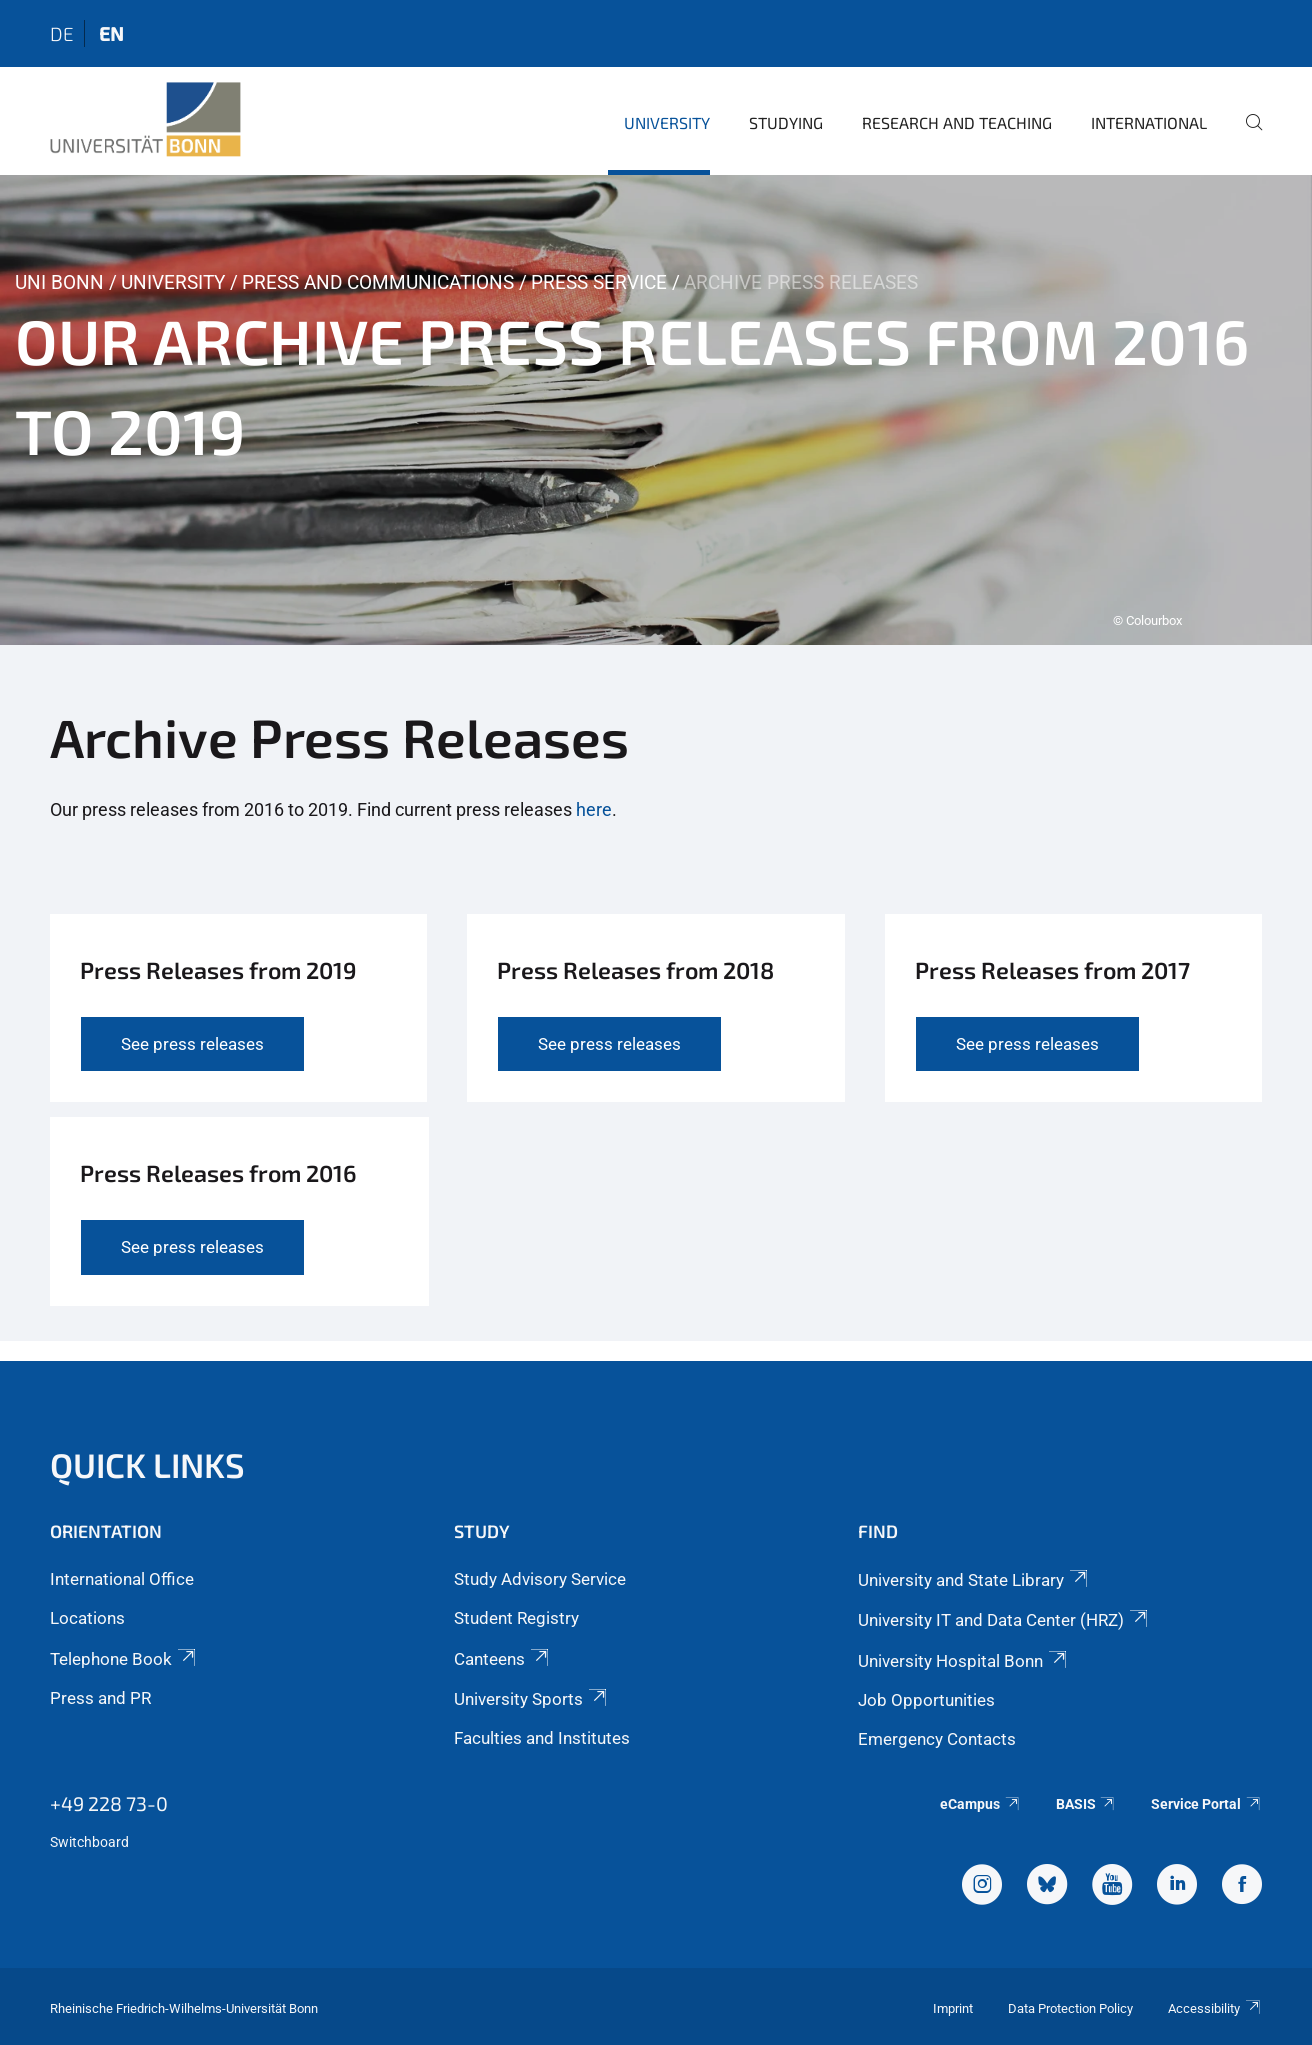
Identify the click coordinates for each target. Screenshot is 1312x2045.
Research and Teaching (957, 122)
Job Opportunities (926, 1700)
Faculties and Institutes (542, 1738)
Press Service (599, 282)
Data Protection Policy (1070, 2008)
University (667, 122)
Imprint (953, 2008)
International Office (122, 1579)
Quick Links (147, 1464)
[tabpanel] (656, 410)
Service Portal (1206, 1804)
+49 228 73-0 (109, 1803)
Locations (87, 1618)
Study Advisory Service (540, 1579)
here (594, 809)
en (111, 33)
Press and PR (100, 1698)
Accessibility (1215, 2008)
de (62, 33)
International (1149, 122)
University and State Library (974, 1580)
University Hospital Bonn (964, 1661)
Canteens (503, 1659)
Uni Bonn (59, 282)
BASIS (1086, 1804)
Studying (786, 122)
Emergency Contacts (937, 1739)
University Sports (532, 1699)
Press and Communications (378, 282)
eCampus (980, 1804)
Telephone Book (124, 1659)
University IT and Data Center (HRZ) (1004, 1620)
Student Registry (516, 1618)
